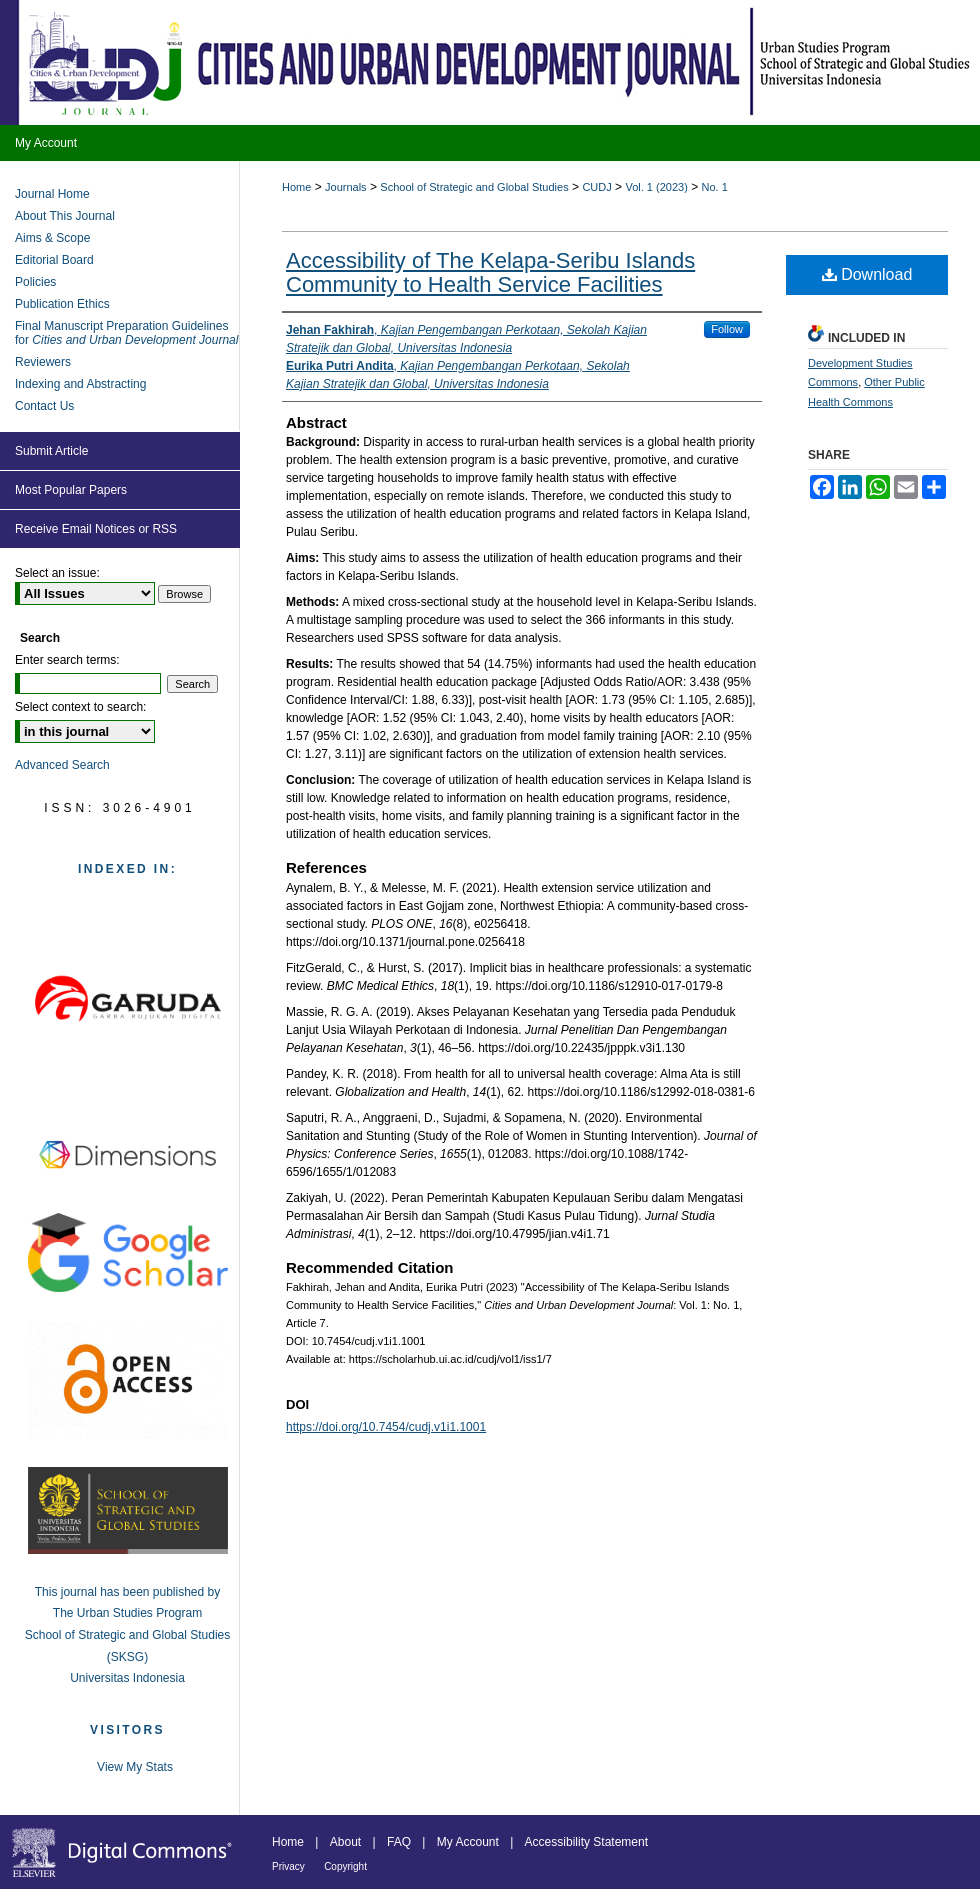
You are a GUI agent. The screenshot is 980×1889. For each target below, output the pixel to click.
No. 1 (715, 187)
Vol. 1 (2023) (656, 187)
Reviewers (43, 362)
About (345, 1842)
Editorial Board (54, 260)
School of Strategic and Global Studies (474, 187)
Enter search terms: (67, 660)
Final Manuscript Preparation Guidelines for (126, 333)
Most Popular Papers (71, 490)
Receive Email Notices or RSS (96, 529)
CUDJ (596, 187)
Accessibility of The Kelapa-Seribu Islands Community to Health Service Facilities (490, 272)
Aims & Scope (52, 238)
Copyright (345, 1866)
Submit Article (51, 451)
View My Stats (135, 1767)
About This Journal (65, 216)
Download (867, 274)
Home (296, 187)
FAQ (399, 1842)
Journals (346, 187)
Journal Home (52, 194)
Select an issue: (57, 573)
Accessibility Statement (586, 1842)
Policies (35, 282)
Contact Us (44, 406)
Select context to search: (80, 707)
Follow (727, 329)
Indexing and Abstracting (80, 384)
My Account (468, 1842)
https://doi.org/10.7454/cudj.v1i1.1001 (386, 1427)
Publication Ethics (62, 304)
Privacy (288, 1866)
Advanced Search (62, 765)
